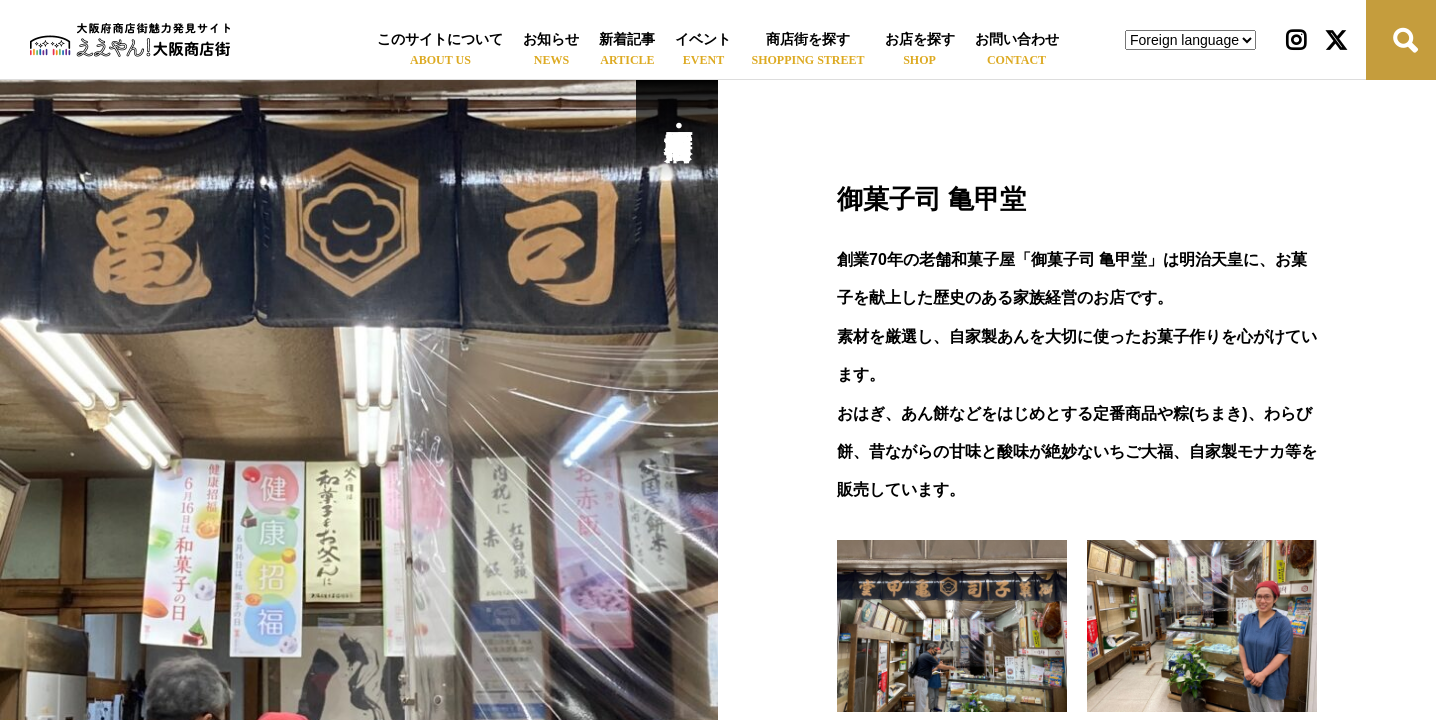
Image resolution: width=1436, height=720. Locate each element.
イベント (703, 39)
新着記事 (627, 39)
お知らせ (551, 39)
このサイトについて (440, 39)
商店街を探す (808, 39)
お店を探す (920, 39)
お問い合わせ (1017, 39)
